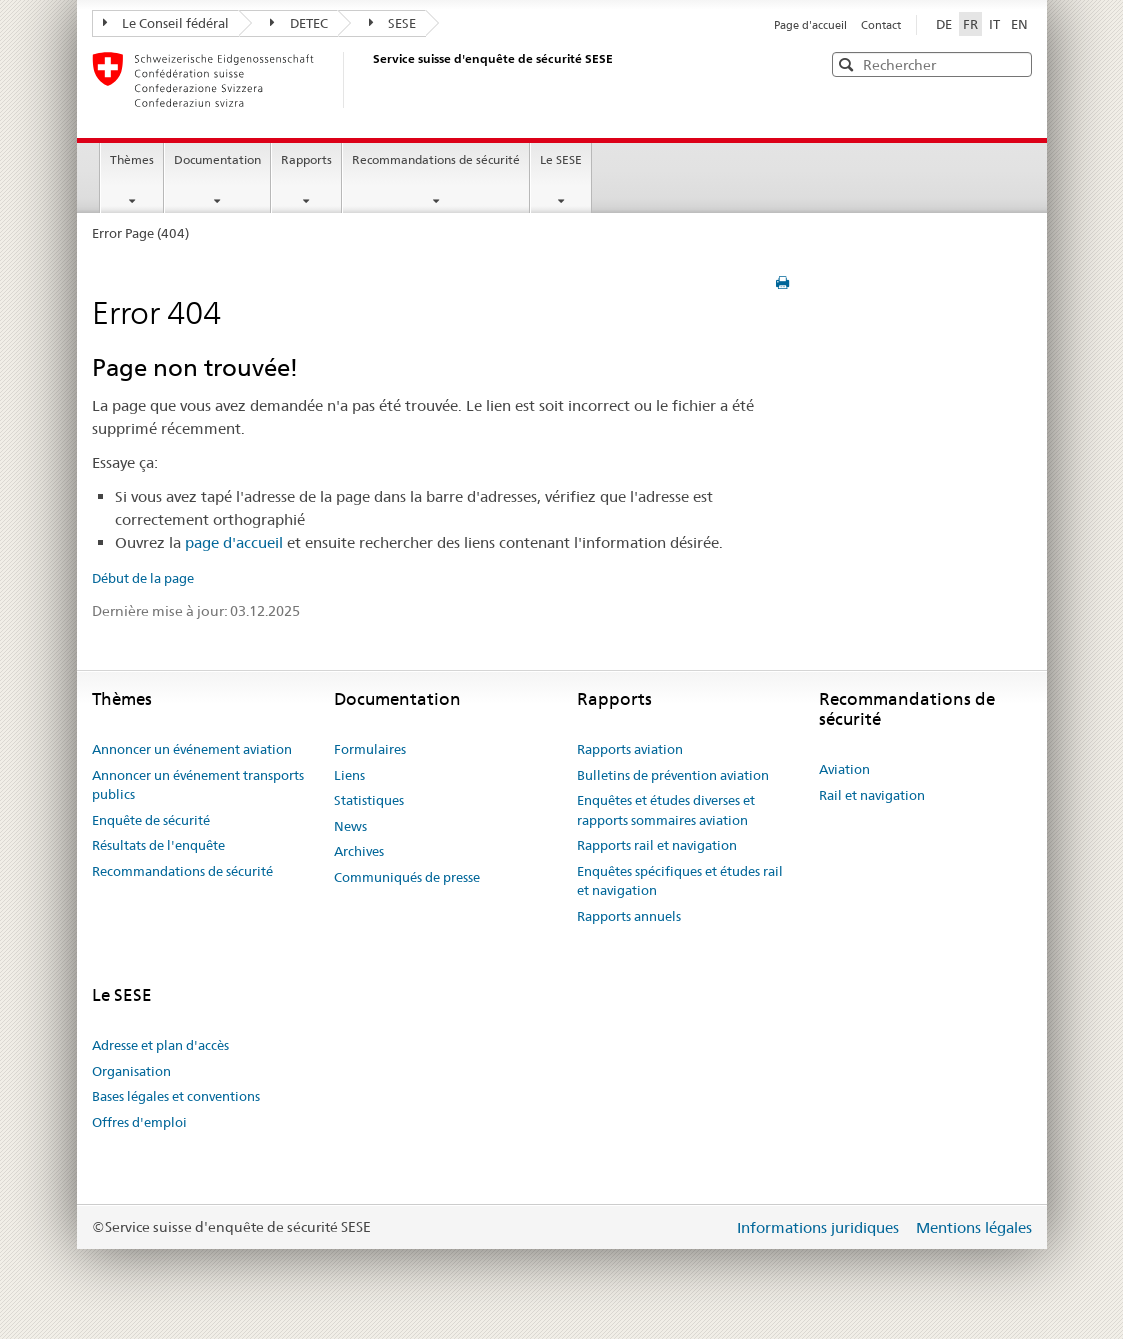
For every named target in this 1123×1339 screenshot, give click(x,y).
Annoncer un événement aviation (192, 749)
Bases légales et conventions (176, 1096)
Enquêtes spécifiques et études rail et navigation (680, 881)
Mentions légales (974, 1227)
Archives (359, 851)
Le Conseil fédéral (166, 23)
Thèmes (132, 159)
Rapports (306, 159)
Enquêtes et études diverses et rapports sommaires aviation (666, 810)
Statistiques (369, 800)
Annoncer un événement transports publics (198, 785)
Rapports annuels (629, 916)
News (350, 826)
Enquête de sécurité (151, 820)
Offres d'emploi (139, 1122)
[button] (1015, 63)
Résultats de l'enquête (158, 845)
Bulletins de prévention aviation (673, 775)
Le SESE (561, 159)
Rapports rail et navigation (657, 845)
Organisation (131, 1071)
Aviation (844, 769)
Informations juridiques (820, 1227)
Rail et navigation (872, 795)
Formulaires (370, 749)
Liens (349, 775)
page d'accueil (234, 542)
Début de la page (143, 578)
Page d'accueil (812, 25)
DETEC (299, 23)
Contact (881, 25)
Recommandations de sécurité (436, 159)
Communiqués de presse (407, 877)
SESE (393, 23)
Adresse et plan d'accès (160, 1045)
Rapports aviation (630, 749)
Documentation (217, 159)
